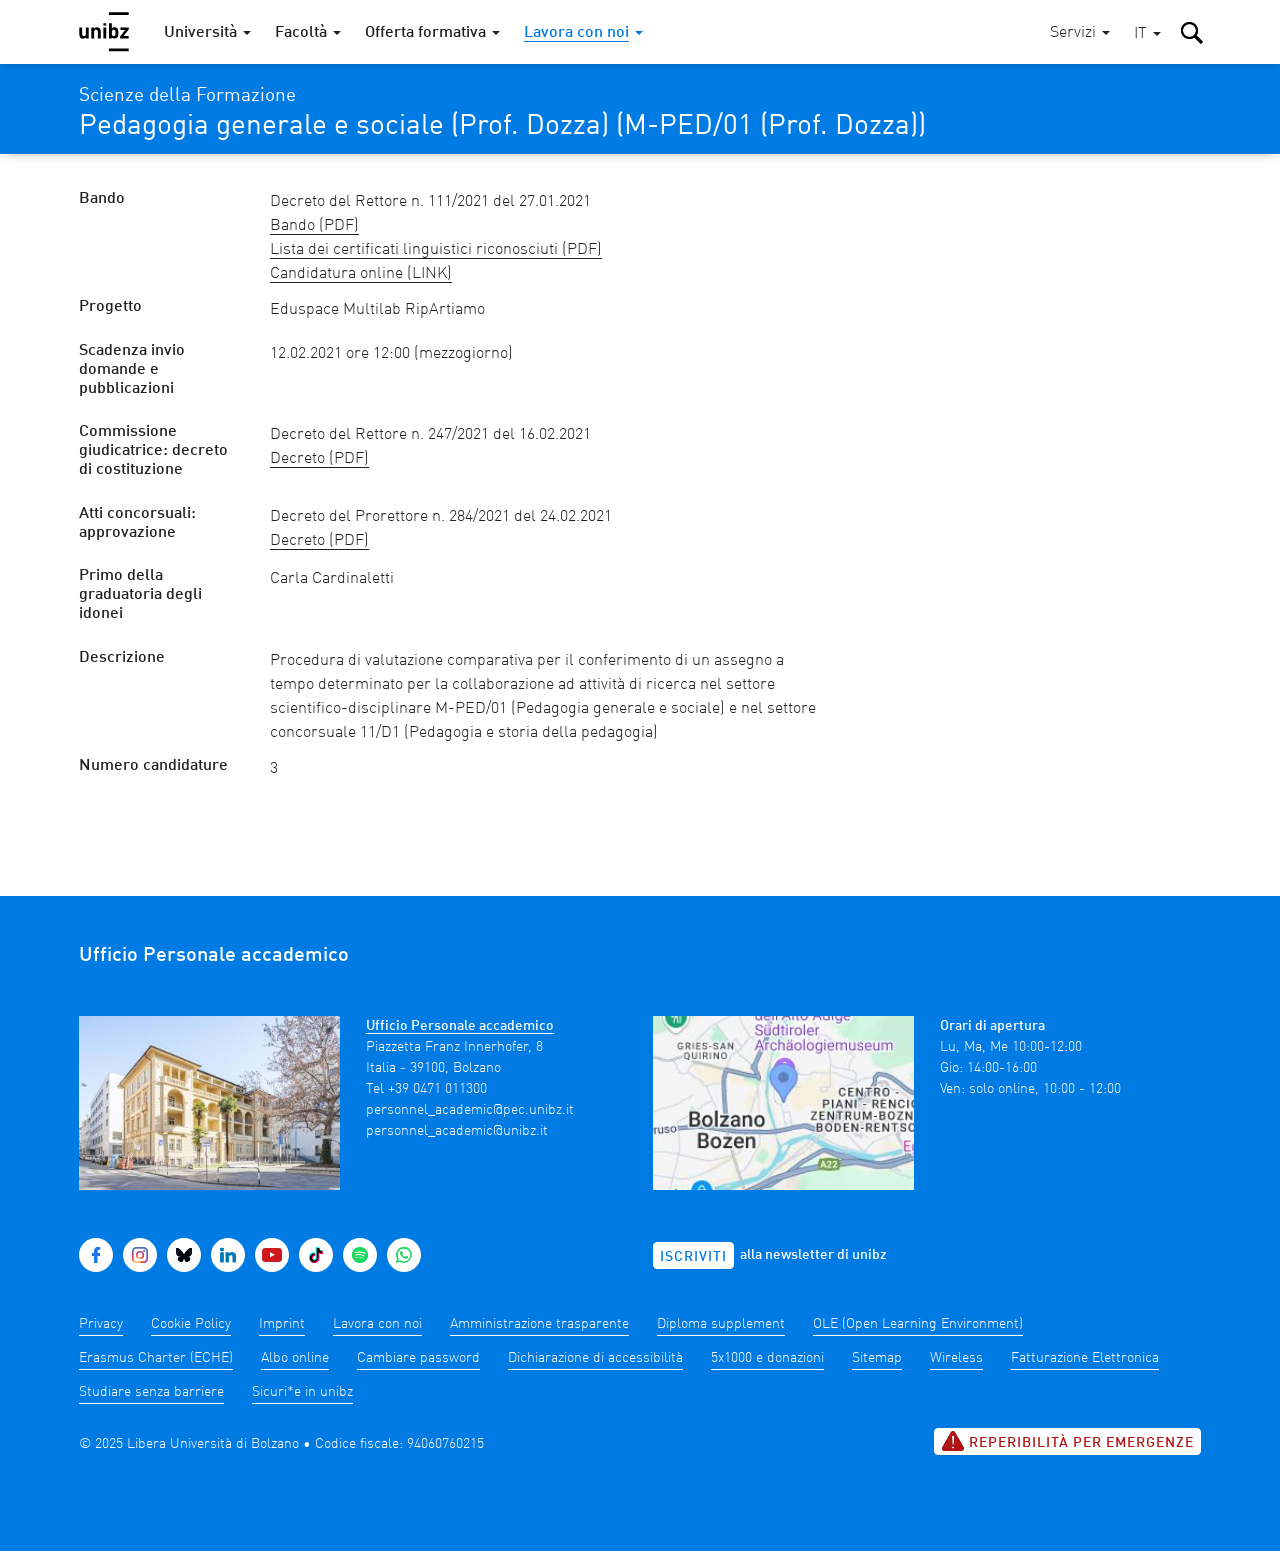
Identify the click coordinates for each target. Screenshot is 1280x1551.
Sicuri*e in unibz (302, 1392)
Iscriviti (693, 1257)
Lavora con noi (377, 1324)
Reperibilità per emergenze (1067, 1441)
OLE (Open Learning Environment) (918, 1324)
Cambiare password (418, 1358)
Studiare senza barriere (151, 1392)
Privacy (101, 1324)
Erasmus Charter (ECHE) (156, 1358)
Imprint (282, 1324)
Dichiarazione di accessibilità (595, 1358)
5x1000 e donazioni (767, 1358)
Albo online (295, 1358)
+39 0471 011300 (437, 1089)
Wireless (956, 1358)
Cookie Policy (191, 1324)
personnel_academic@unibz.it (457, 1131)
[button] (1147, 34)
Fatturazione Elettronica (1085, 1358)
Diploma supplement (721, 1324)
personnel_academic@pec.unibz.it (470, 1110)
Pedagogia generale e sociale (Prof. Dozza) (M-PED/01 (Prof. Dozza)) (502, 127)
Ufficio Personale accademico (460, 1026)
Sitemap (877, 1358)
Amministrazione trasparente (539, 1324)
